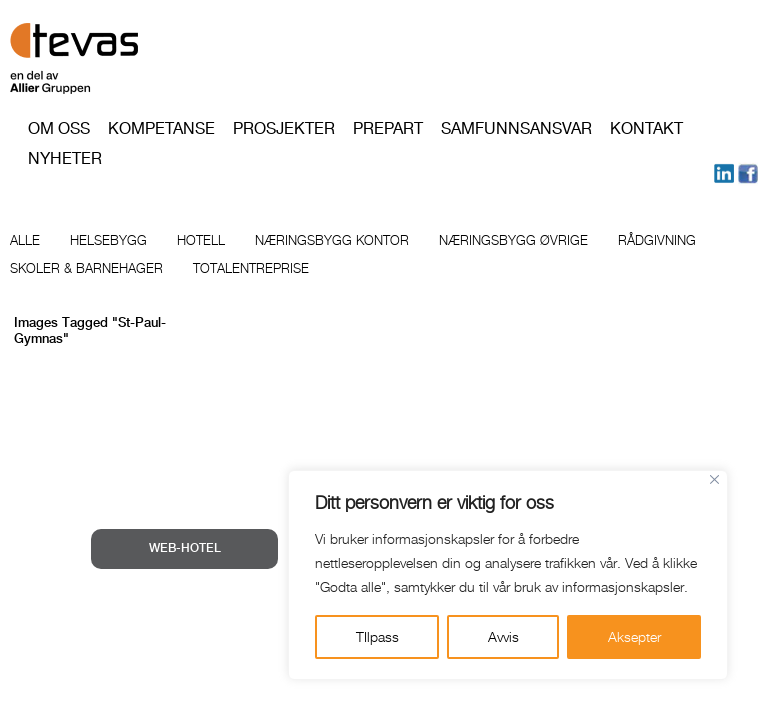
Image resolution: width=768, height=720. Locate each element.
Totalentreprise (251, 268)
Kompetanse (161, 128)
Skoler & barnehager (86, 268)
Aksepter (634, 636)
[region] (508, 575)
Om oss (59, 128)
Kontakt (646, 128)
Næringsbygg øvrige (513, 240)
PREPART (388, 128)
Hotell (201, 240)
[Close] (714, 479)
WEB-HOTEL (185, 548)
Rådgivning (657, 240)
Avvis (503, 636)
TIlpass (377, 636)
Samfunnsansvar (516, 128)
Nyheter (65, 158)
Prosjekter (284, 128)
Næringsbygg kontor (332, 240)
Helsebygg (108, 240)
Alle (25, 240)
